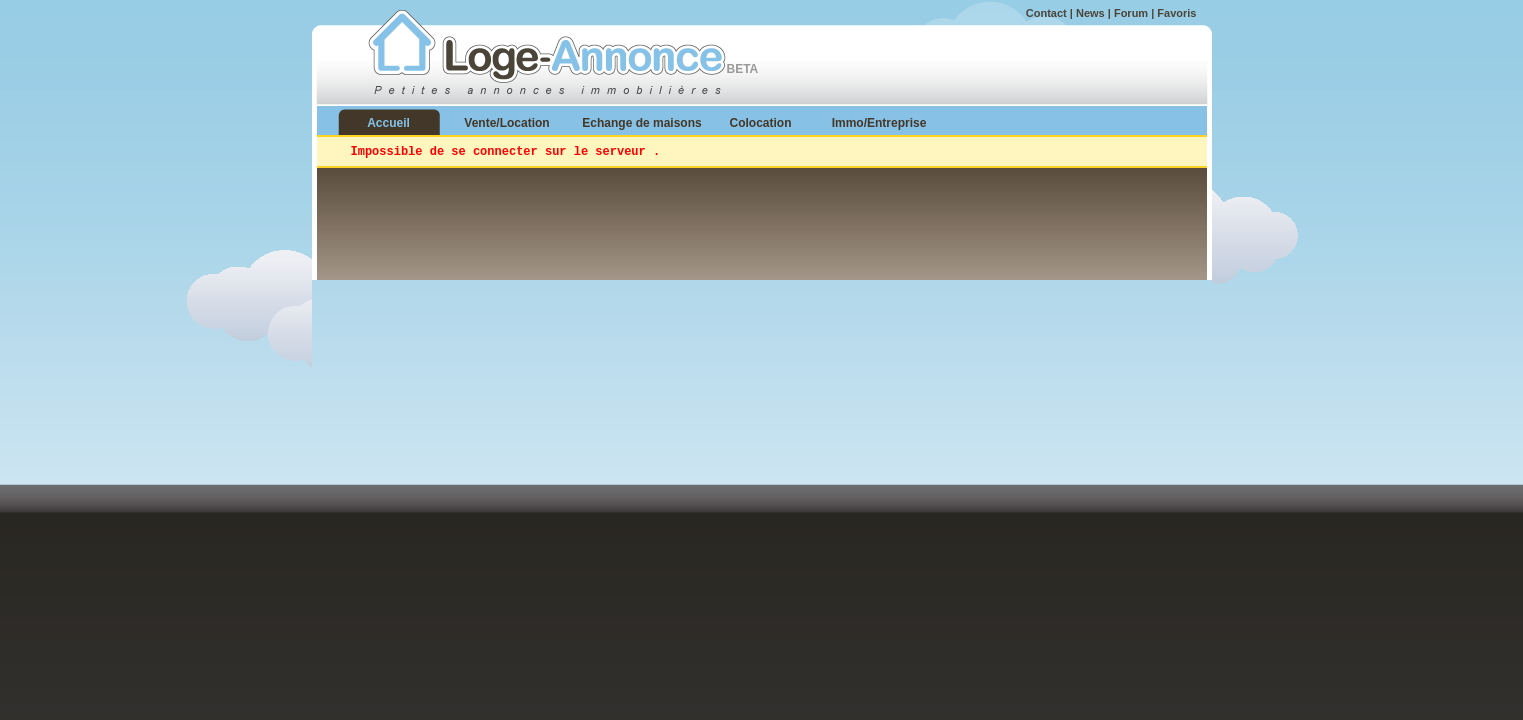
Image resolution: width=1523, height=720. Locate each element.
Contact (1046, 13)
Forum (1131, 13)
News (1090, 13)
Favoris (1176, 13)
